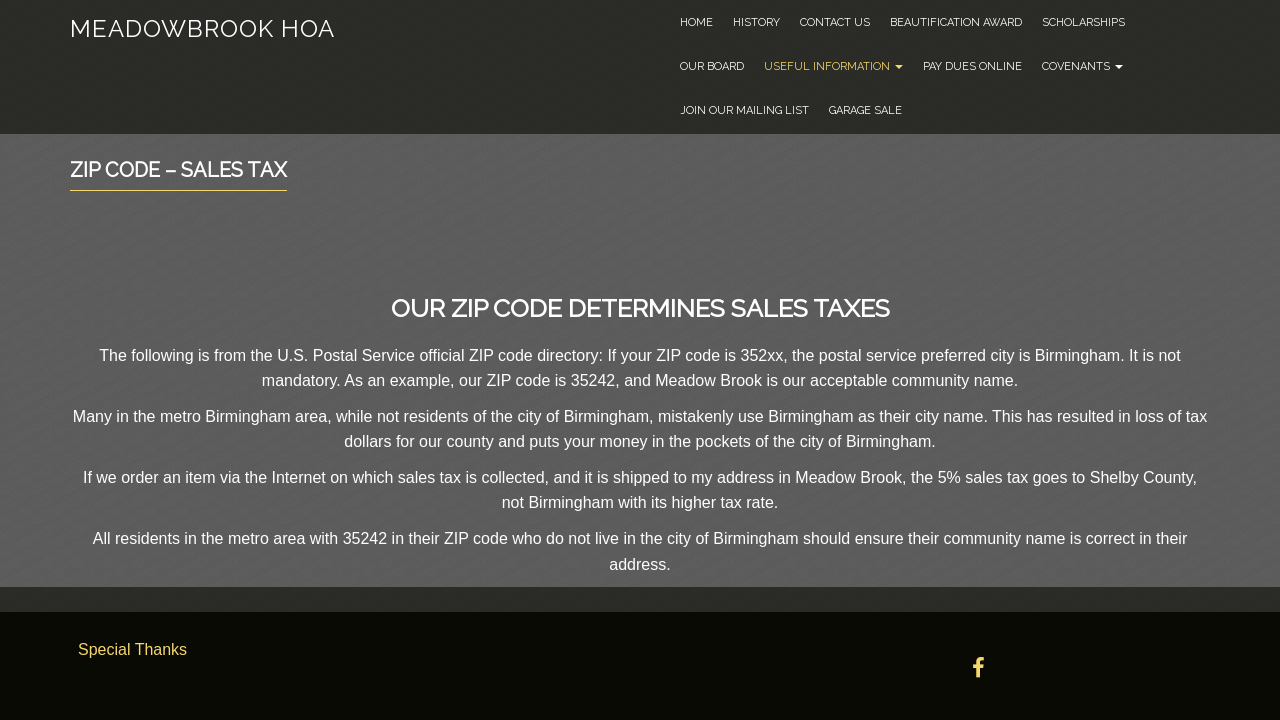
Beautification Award (956, 22)
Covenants (1082, 66)
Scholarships (1083, 22)
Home (696, 22)
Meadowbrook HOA (202, 28)
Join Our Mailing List (744, 110)
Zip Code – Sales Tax (178, 170)
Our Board (712, 66)
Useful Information (833, 66)
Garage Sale (865, 110)
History (756, 22)
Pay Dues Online (972, 66)
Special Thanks (132, 649)
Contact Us (835, 22)
